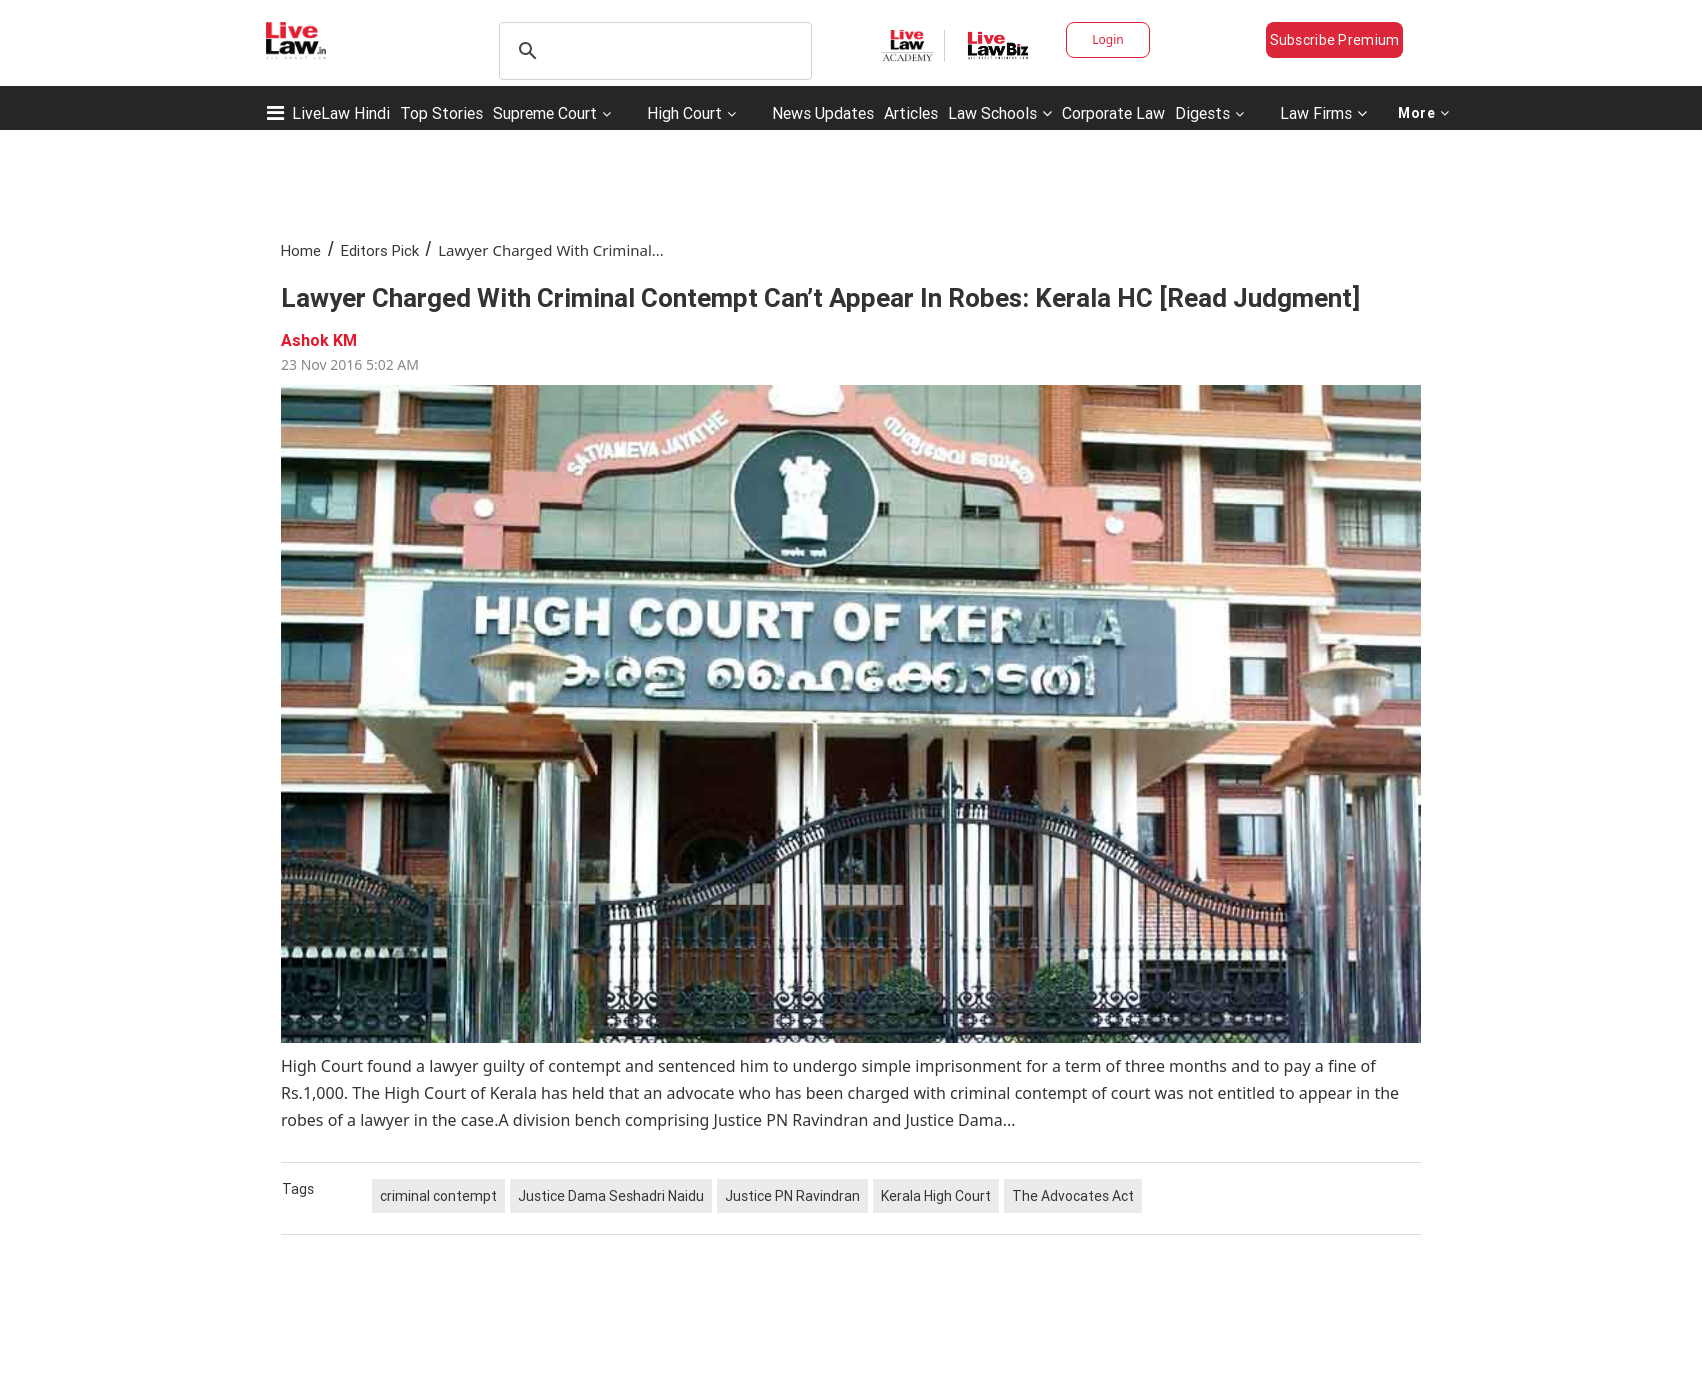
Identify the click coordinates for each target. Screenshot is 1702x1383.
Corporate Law (1113, 113)
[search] (652, 51)
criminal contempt (438, 1196)
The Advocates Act (1073, 1196)
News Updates (823, 113)
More (1424, 113)
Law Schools (1000, 113)
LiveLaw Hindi (341, 113)
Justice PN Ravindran (792, 1196)
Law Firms (1323, 113)
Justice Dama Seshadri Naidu (611, 1196)
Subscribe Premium (1335, 40)
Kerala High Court (936, 1196)
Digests (1202, 113)
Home (301, 250)
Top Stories (441, 113)
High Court (684, 113)
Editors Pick (380, 250)
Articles (911, 113)
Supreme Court (545, 113)
